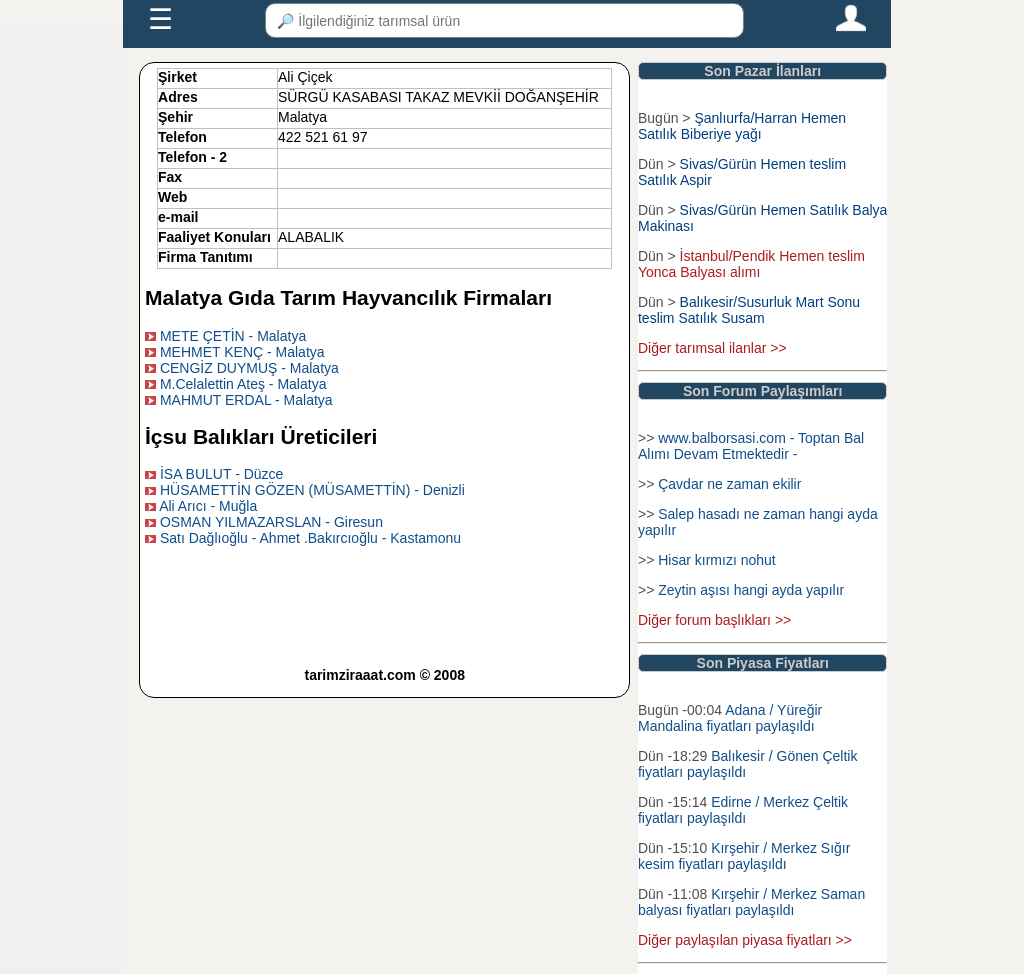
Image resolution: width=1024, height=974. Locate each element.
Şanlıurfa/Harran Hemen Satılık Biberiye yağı (742, 126)
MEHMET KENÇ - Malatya (242, 352)
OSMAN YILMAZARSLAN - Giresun (271, 522)
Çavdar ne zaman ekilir (729, 484)
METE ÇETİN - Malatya (233, 336)
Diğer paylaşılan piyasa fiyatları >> (745, 940)
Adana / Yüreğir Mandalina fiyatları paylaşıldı (730, 718)
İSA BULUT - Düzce (221, 474)
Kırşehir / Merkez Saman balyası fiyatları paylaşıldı (751, 902)
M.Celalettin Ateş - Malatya (243, 384)
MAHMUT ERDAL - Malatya (246, 400)
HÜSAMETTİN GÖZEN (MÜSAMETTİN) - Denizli (312, 490)
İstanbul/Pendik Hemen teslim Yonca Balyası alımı (751, 264)
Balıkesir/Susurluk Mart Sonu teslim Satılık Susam (749, 310)
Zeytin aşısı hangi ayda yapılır (751, 590)
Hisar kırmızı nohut (716, 560)
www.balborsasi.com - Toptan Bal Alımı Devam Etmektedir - (751, 446)
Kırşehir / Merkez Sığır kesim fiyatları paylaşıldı (744, 856)
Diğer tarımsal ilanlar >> (712, 348)
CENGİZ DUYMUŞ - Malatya (249, 368)
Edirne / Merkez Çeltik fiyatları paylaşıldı (743, 810)
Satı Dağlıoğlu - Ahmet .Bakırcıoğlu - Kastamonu (310, 538)
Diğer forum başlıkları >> (714, 620)
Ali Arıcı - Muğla (208, 506)
